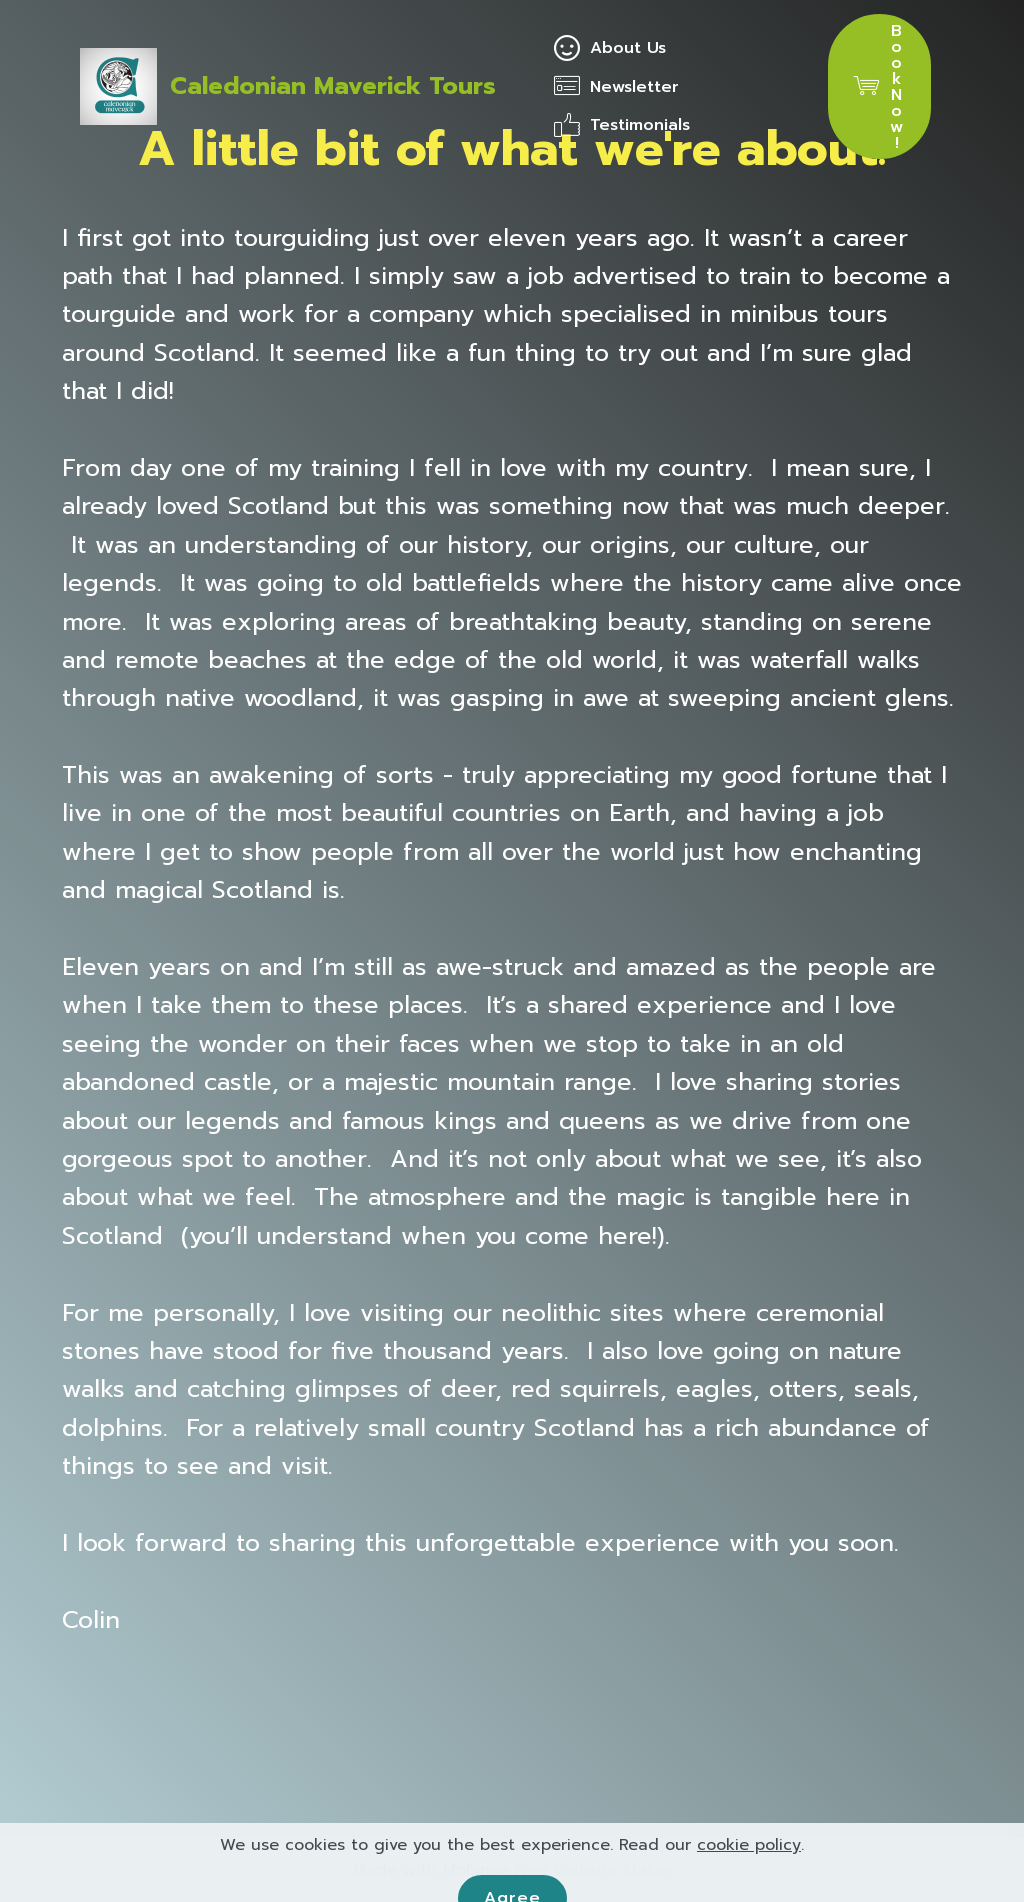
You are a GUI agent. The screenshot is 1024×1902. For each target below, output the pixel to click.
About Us (610, 48)
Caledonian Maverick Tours (333, 86)
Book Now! (879, 87)
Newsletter (619, 87)
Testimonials (622, 125)
